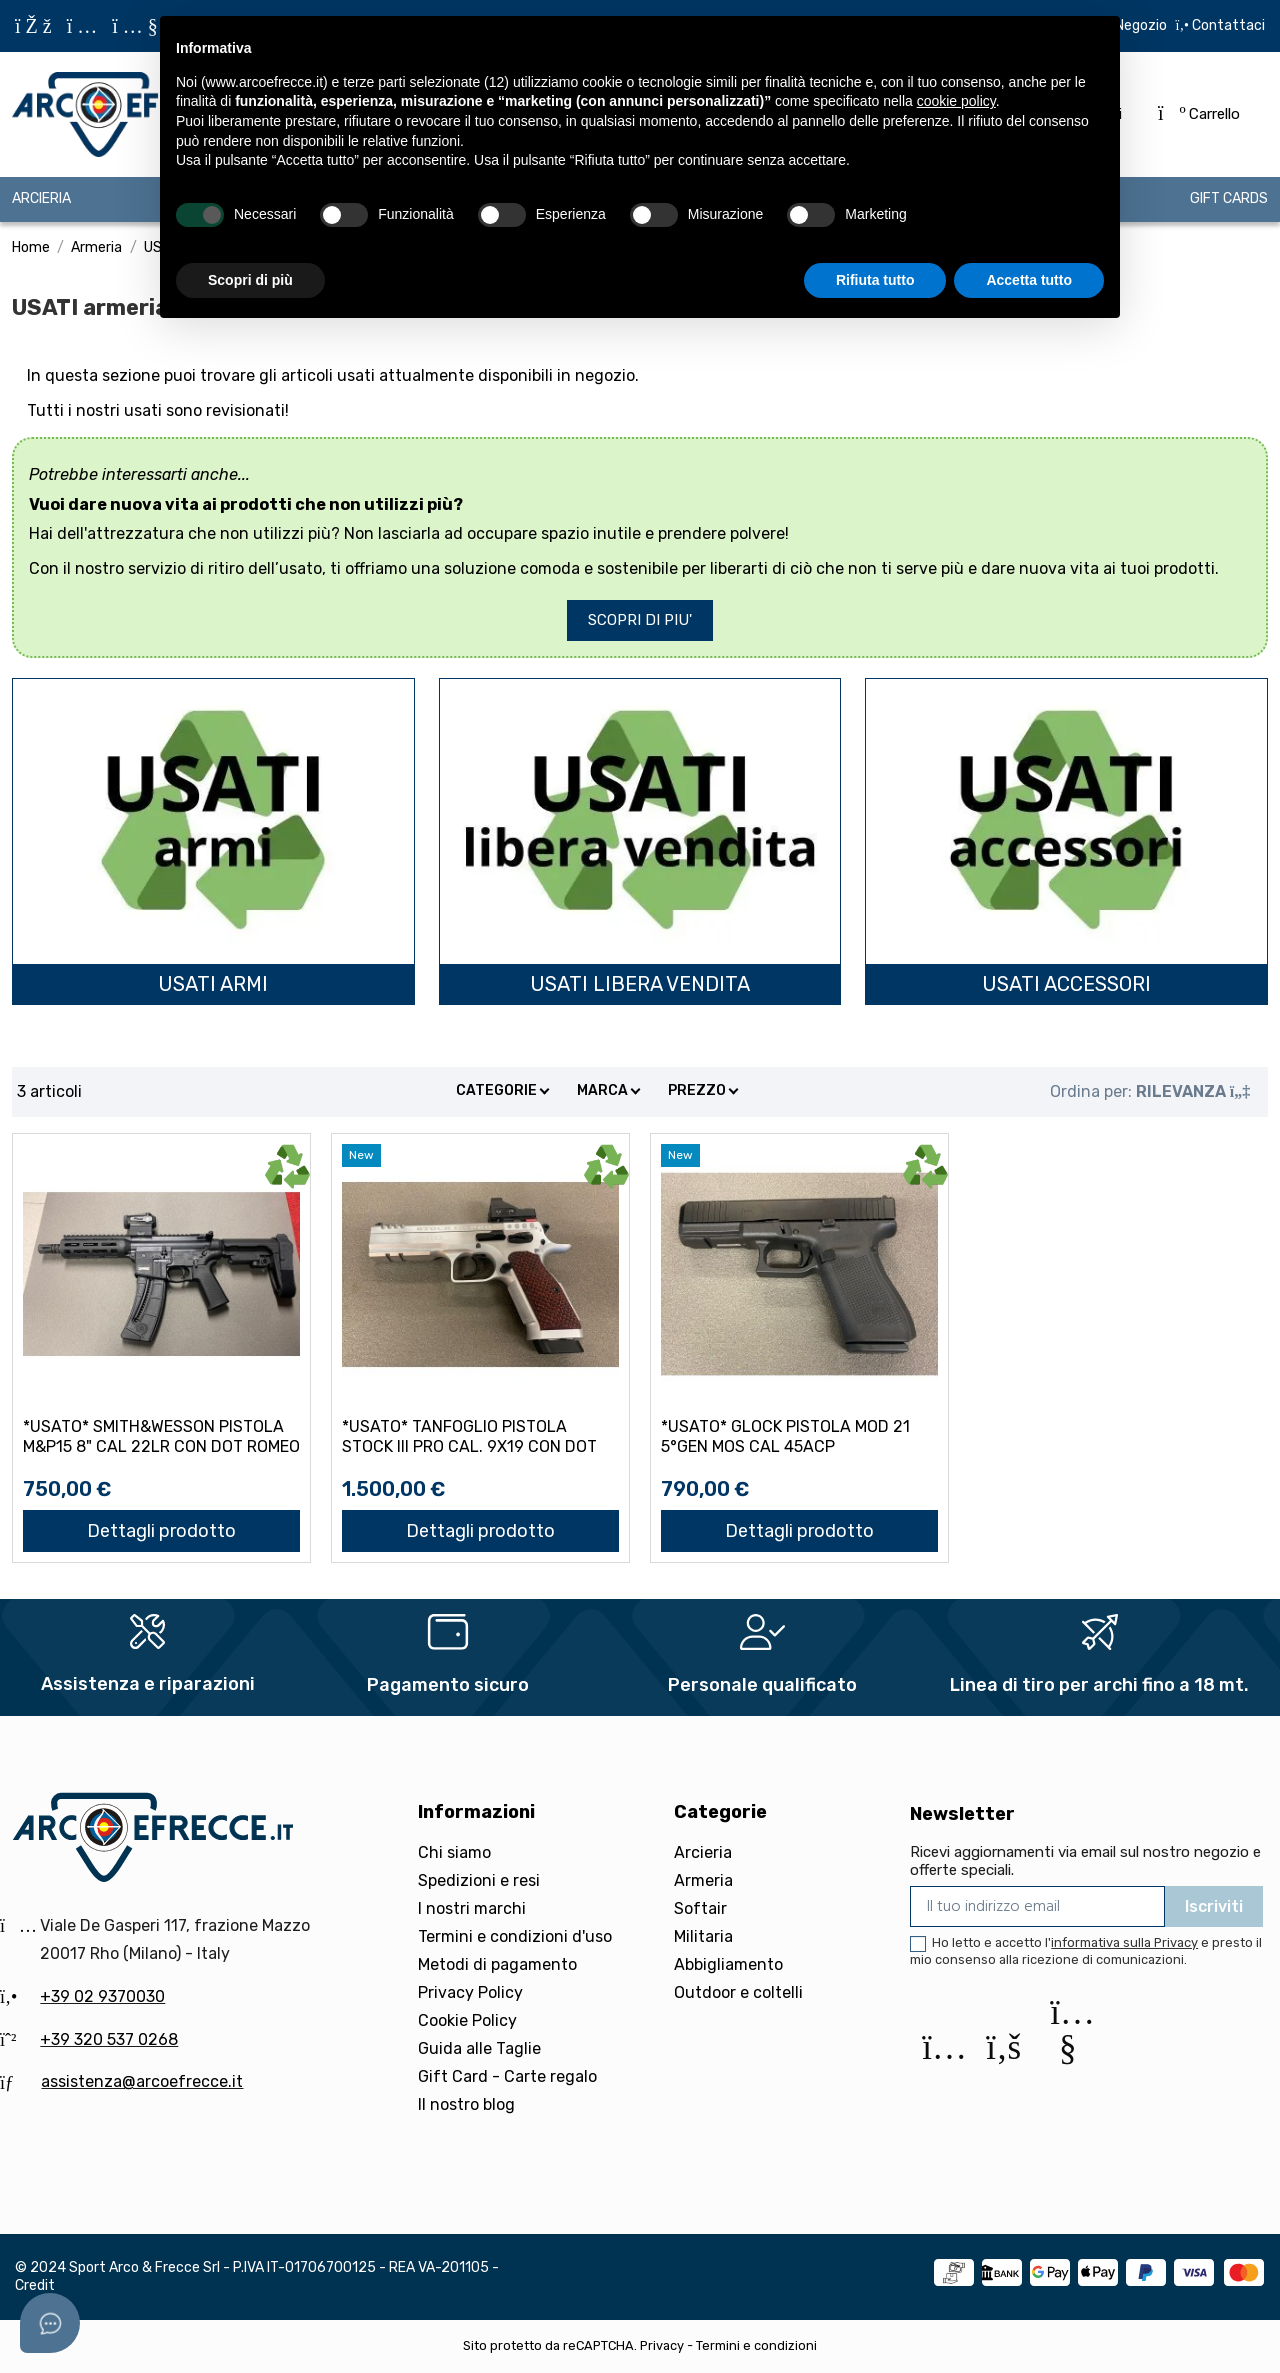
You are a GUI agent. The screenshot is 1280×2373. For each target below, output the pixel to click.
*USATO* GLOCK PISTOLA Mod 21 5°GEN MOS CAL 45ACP (785, 1436)
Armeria (703, 1880)
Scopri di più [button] (250, 280)
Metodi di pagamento (497, 1964)
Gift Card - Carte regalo (507, 2076)
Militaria (703, 1936)
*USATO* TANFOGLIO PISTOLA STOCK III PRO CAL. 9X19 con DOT (469, 1436)
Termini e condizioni (756, 2345)
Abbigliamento (728, 1964)
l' (1121, 1942)
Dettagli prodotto (161, 1531)
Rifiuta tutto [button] (875, 280)
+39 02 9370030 (102, 1996)
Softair (700, 1908)
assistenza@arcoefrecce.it (142, 2081)
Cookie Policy (467, 2020)
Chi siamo (454, 1852)
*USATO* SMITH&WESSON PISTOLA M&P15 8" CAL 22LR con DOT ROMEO (161, 1436)
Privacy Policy (470, 1992)
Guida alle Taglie (479, 2048)
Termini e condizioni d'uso (515, 1936)
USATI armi (213, 984)
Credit (35, 2285)
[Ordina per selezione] (1150, 1092)
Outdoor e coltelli (738, 1992)
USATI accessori (1066, 984)
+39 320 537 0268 (109, 2039)
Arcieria (703, 1852)
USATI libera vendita (640, 984)
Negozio (1141, 25)
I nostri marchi (472, 1908)
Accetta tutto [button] (1029, 280)
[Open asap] (50, 2323)
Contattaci (1227, 25)
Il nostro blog (466, 2104)
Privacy (662, 2345)
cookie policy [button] (956, 101)
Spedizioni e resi (479, 1880)
